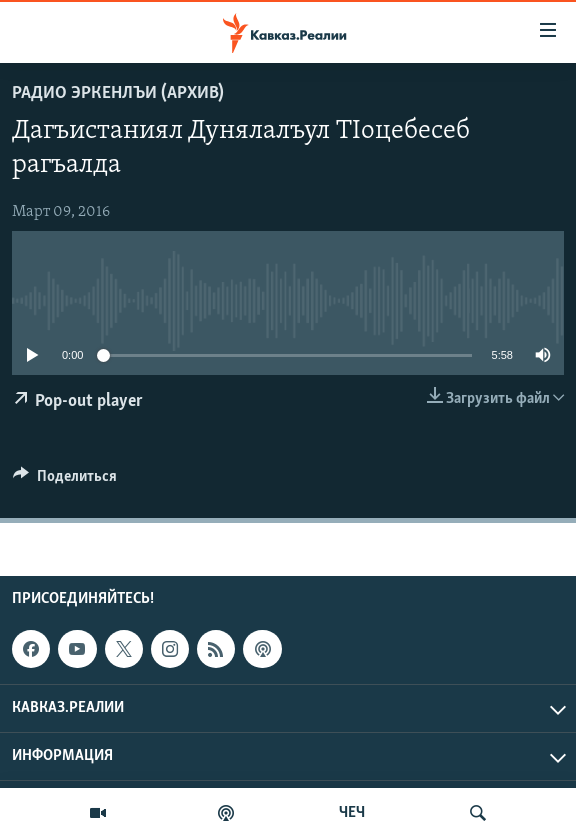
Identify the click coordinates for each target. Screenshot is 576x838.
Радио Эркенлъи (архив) (118, 93)
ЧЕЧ (352, 813)
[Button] (65, 481)
